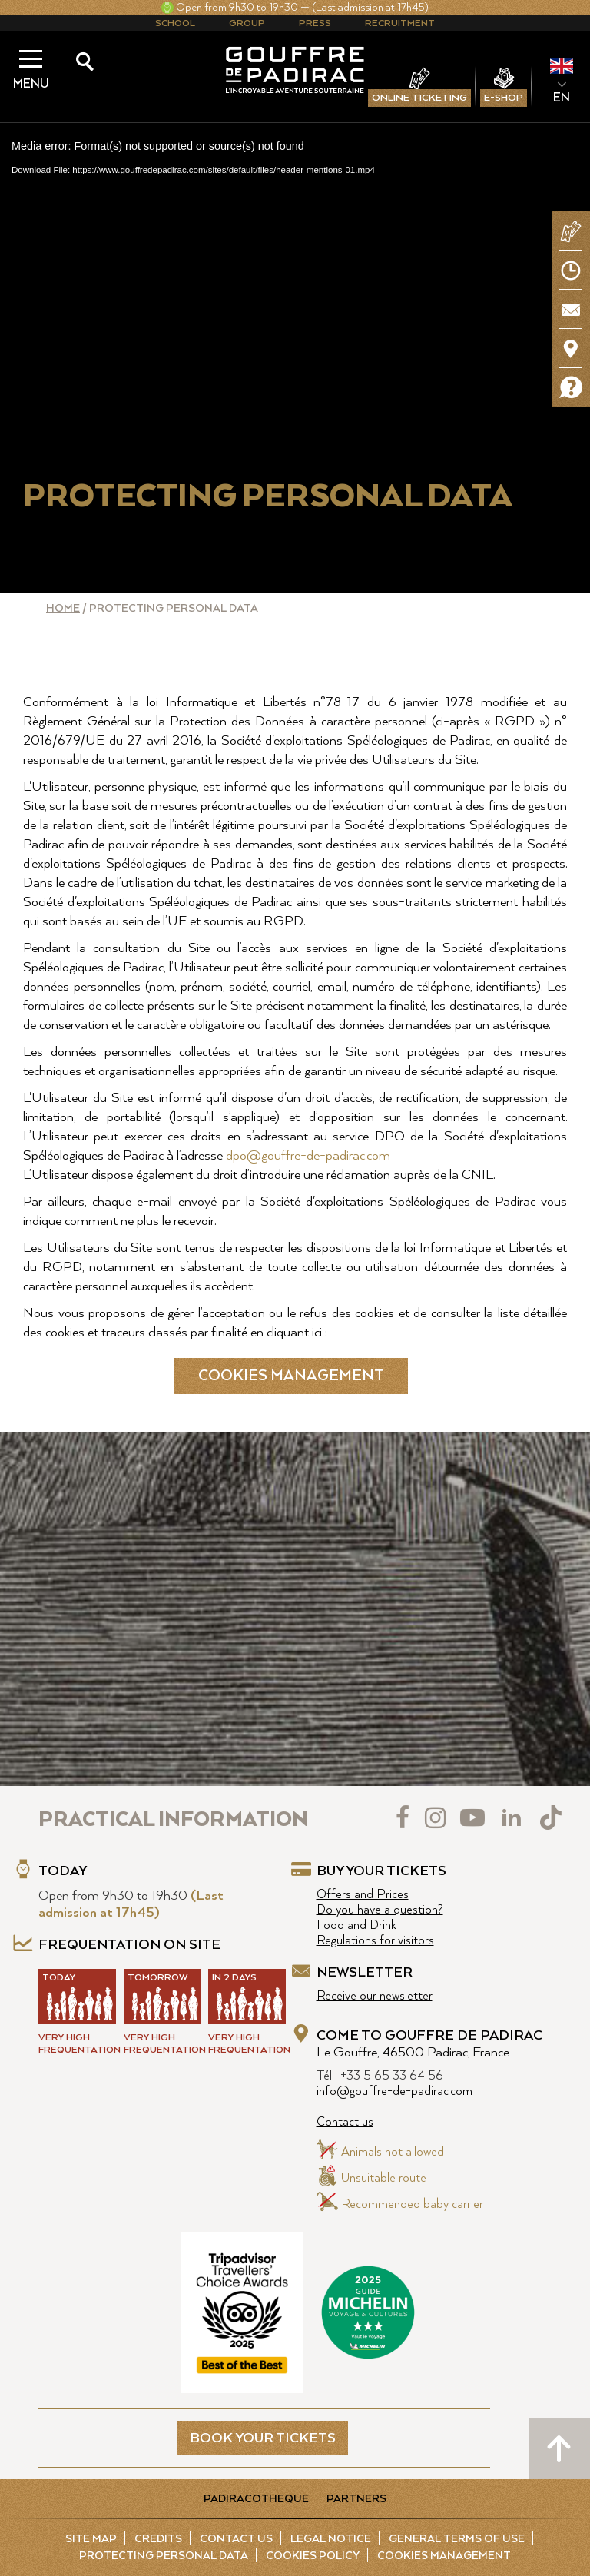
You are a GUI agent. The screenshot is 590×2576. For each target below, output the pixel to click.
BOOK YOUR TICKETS (263, 2438)
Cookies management (291, 1376)
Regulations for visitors (375, 1941)
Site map (91, 2539)
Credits (158, 2539)
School (175, 23)
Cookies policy (313, 2556)
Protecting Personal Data (163, 2556)
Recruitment (400, 23)
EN (561, 98)
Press (315, 23)
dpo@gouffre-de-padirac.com (308, 1156)
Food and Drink (356, 1925)
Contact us (345, 2122)
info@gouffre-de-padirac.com (394, 2091)
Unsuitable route (383, 2178)
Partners (356, 2499)
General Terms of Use (457, 2539)
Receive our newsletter (375, 1996)
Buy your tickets (381, 1871)
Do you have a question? (380, 1910)
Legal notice (330, 2539)
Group (247, 23)
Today (62, 1871)
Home (63, 609)
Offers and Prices (363, 1894)
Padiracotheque (256, 2499)
